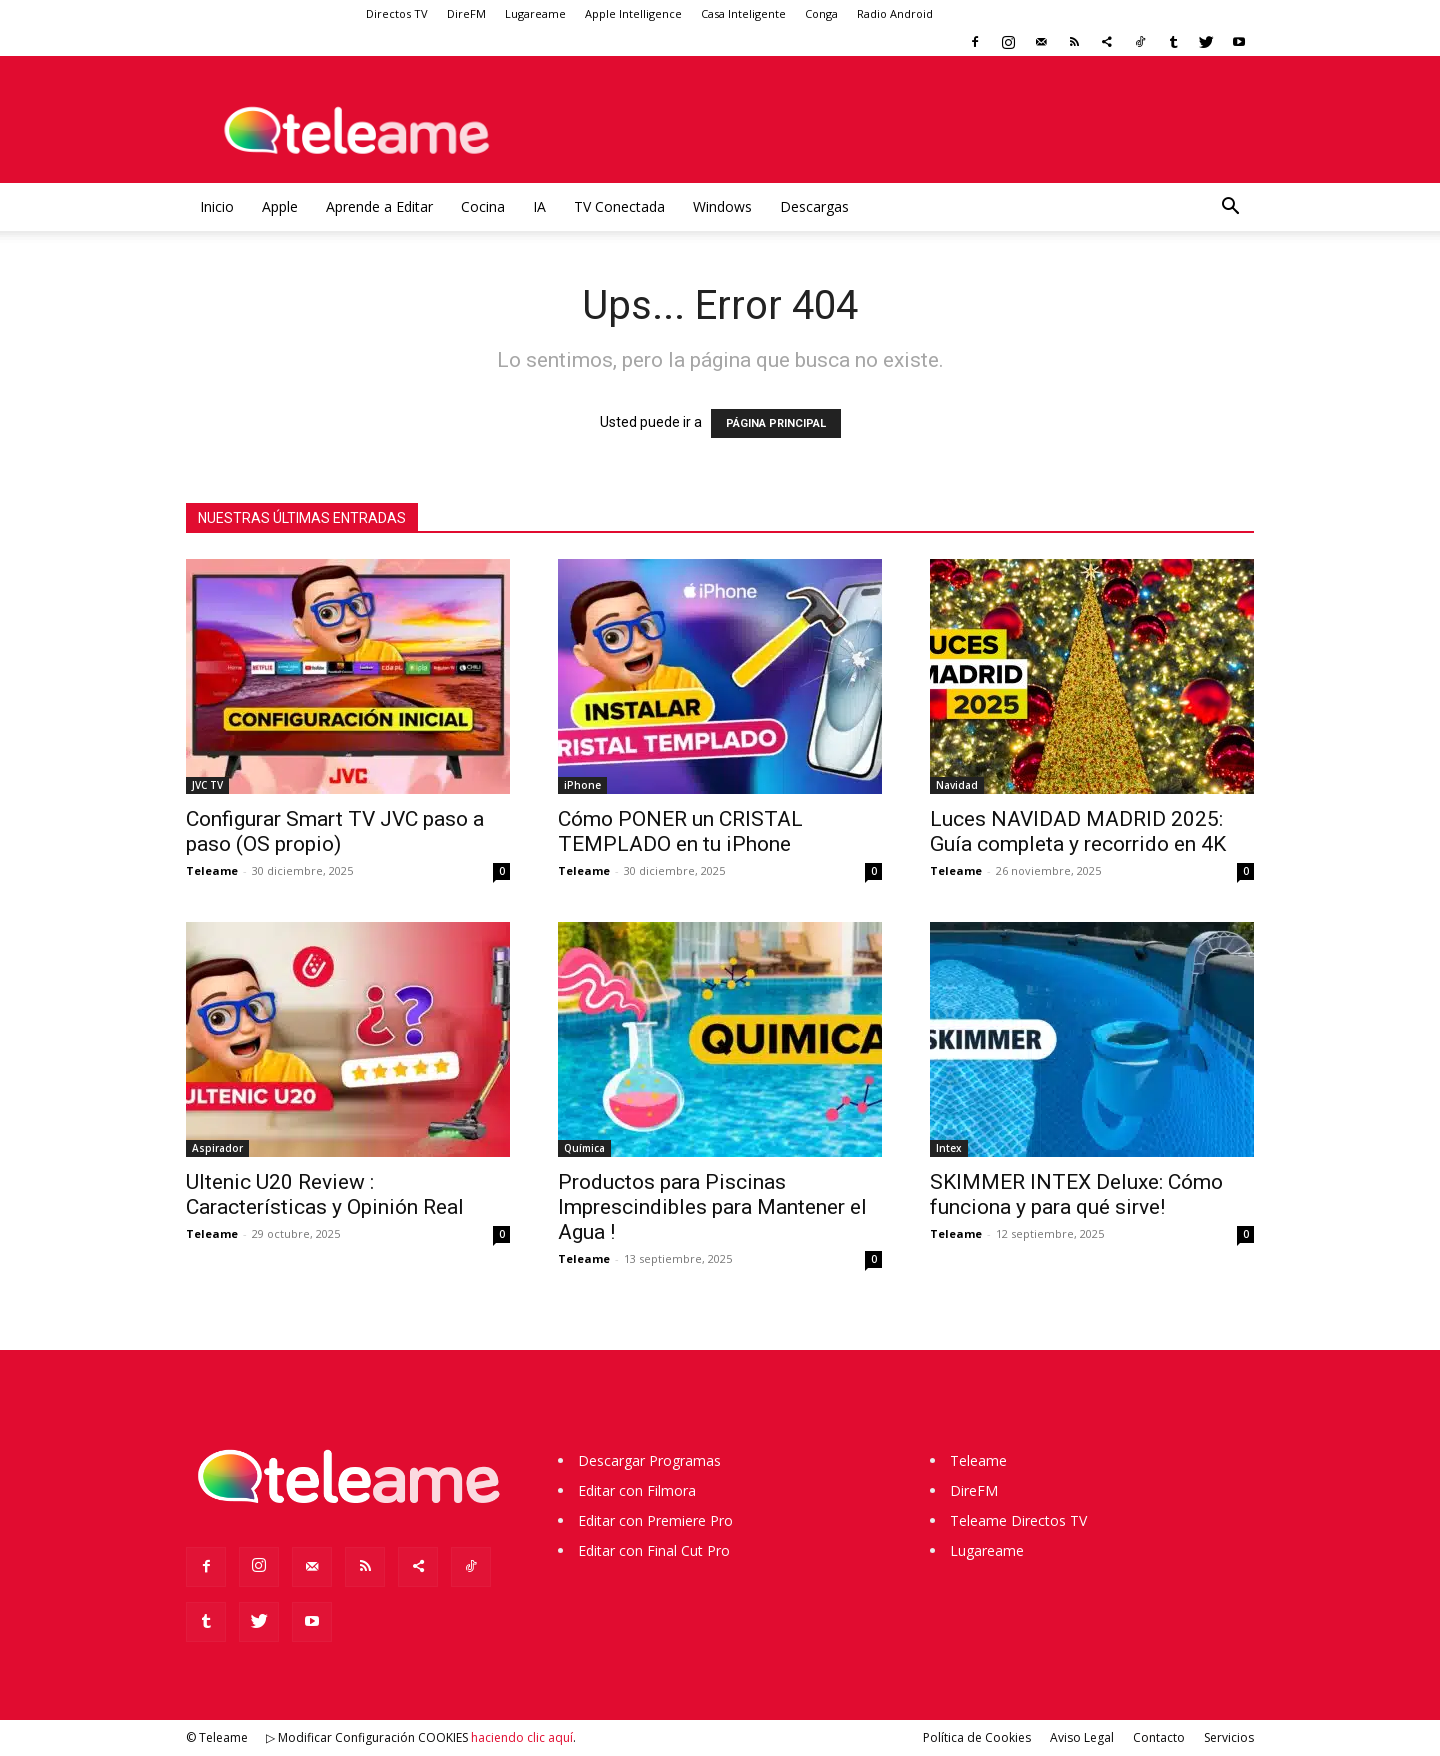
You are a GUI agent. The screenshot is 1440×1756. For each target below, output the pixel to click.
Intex (949, 1148)
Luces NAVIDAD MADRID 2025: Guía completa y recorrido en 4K (1078, 831)
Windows (722, 206)
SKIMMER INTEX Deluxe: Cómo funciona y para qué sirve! (1076, 1194)
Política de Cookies (977, 1737)
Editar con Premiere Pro (655, 1520)
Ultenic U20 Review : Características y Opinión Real (325, 1194)
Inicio (217, 206)
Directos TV (397, 13)
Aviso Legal (1082, 1737)
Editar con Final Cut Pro (654, 1550)
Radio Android (895, 13)
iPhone (582, 785)
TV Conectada (619, 206)
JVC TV (207, 785)
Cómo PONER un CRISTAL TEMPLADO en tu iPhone (680, 831)
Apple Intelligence (633, 13)
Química (584, 1148)
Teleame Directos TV (1018, 1520)
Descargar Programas (649, 1460)
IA (539, 206)
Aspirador (217, 1148)
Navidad (957, 785)
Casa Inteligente (743, 13)
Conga (821, 13)
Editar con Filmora (637, 1490)
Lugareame (535, 13)
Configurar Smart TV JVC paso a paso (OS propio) (335, 831)
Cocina (483, 206)
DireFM (466, 13)
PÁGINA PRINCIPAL (776, 423)
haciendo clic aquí (522, 1737)
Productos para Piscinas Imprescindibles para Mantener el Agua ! (712, 1207)
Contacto (1159, 1737)
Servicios (1229, 1737)
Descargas (814, 206)
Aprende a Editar (379, 206)
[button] (1230, 208)
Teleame (212, 870)
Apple (280, 206)
